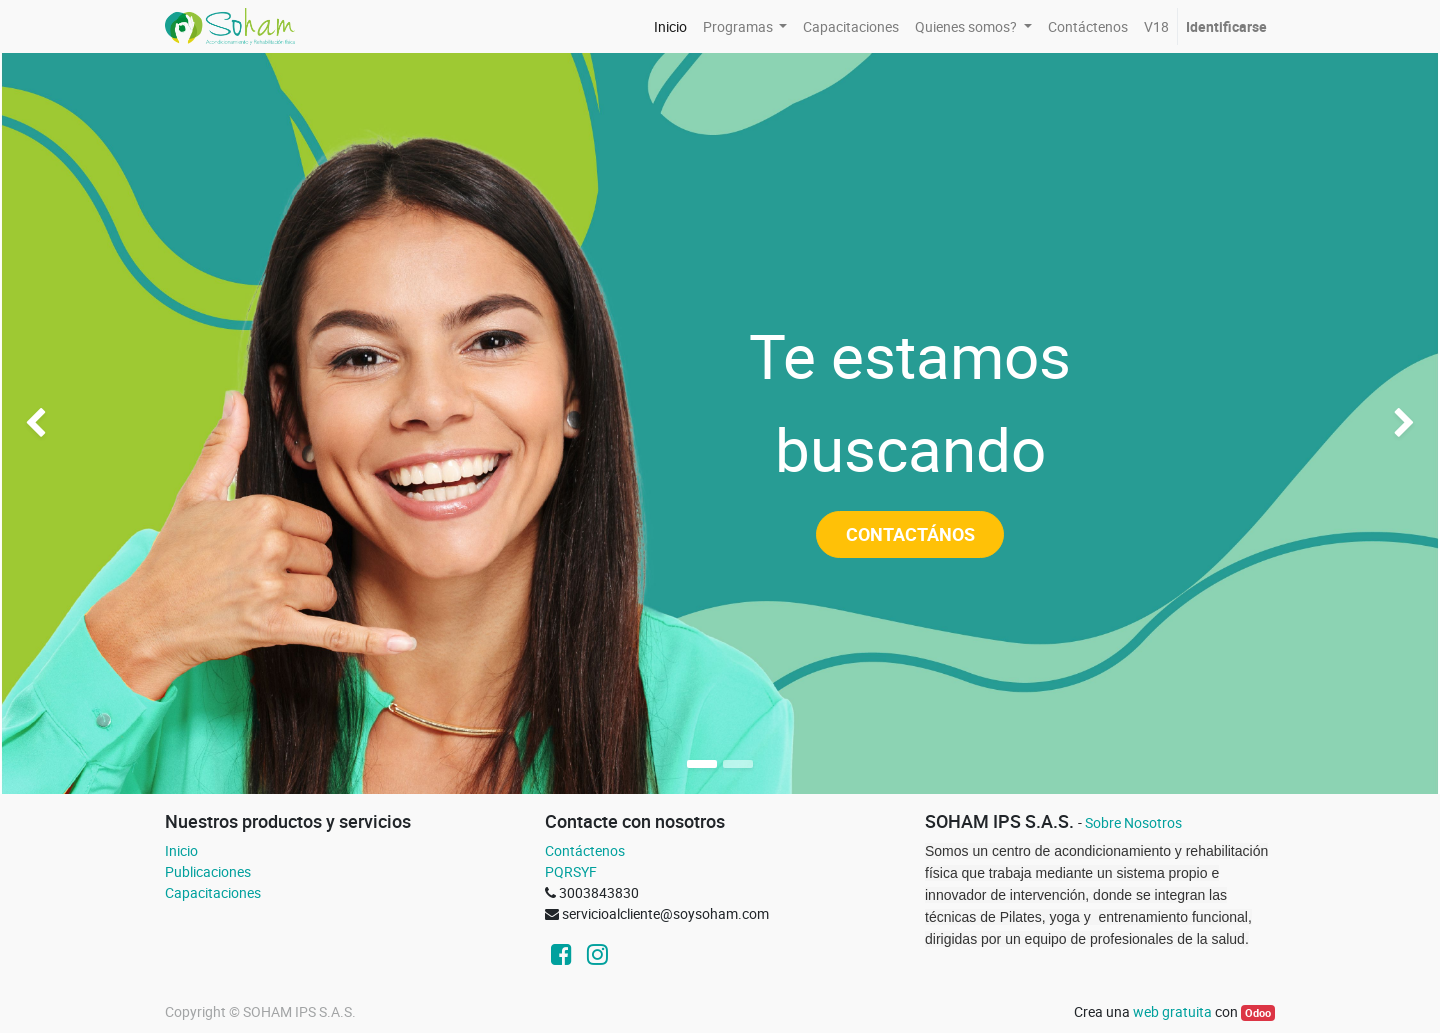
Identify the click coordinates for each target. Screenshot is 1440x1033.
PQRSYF (571, 871)
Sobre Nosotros (1133, 822)
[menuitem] (670, 26)
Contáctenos (585, 850)
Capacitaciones (213, 892)
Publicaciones (208, 871)
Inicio (181, 850)
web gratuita (1172, 1011)
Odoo (1258, 1013)
